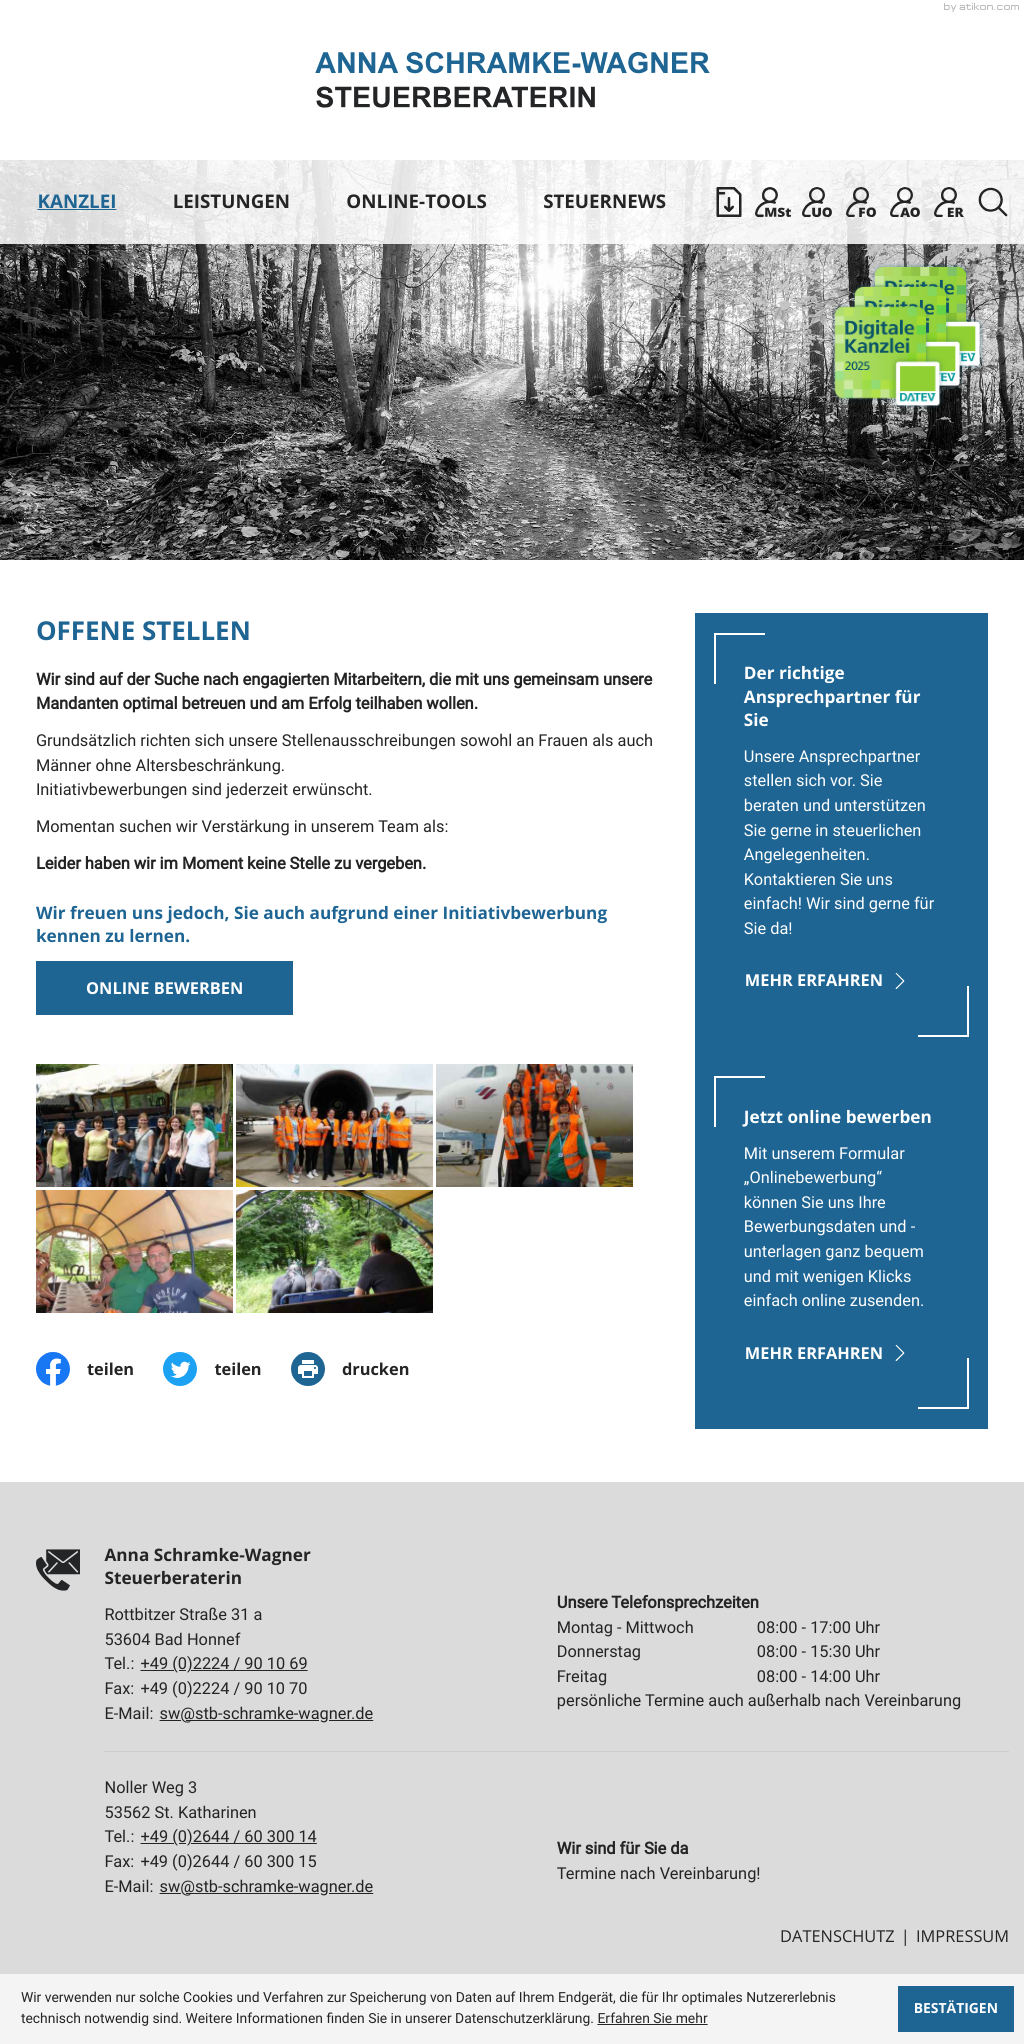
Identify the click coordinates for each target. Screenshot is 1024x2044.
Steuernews (604, 201)
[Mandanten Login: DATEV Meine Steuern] (773, 202)
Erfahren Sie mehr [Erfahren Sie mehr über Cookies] (652, 2019)
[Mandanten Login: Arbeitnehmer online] (905, 202)
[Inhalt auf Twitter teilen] (227, 1369)
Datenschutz (837, 1935)
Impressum (962, 1935)
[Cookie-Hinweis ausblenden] (955, 2009)
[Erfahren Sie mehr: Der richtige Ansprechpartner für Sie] (842, 834)
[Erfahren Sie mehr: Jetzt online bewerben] (842, 1242)
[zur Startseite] (512, 80)
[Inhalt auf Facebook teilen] (100, 1369)
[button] (729, 202)
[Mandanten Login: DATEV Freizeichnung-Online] (861, 202)
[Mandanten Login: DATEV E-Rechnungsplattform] (949, 202)
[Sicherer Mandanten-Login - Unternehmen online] (817, 202)
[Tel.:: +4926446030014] (229, 1837)
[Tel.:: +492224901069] (224, 1664)
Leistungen (231, 201)
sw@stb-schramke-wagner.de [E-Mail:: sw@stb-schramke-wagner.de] (267, 1713)
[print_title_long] (365, 1369)
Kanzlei (77, 201)
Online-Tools (416, 201)
